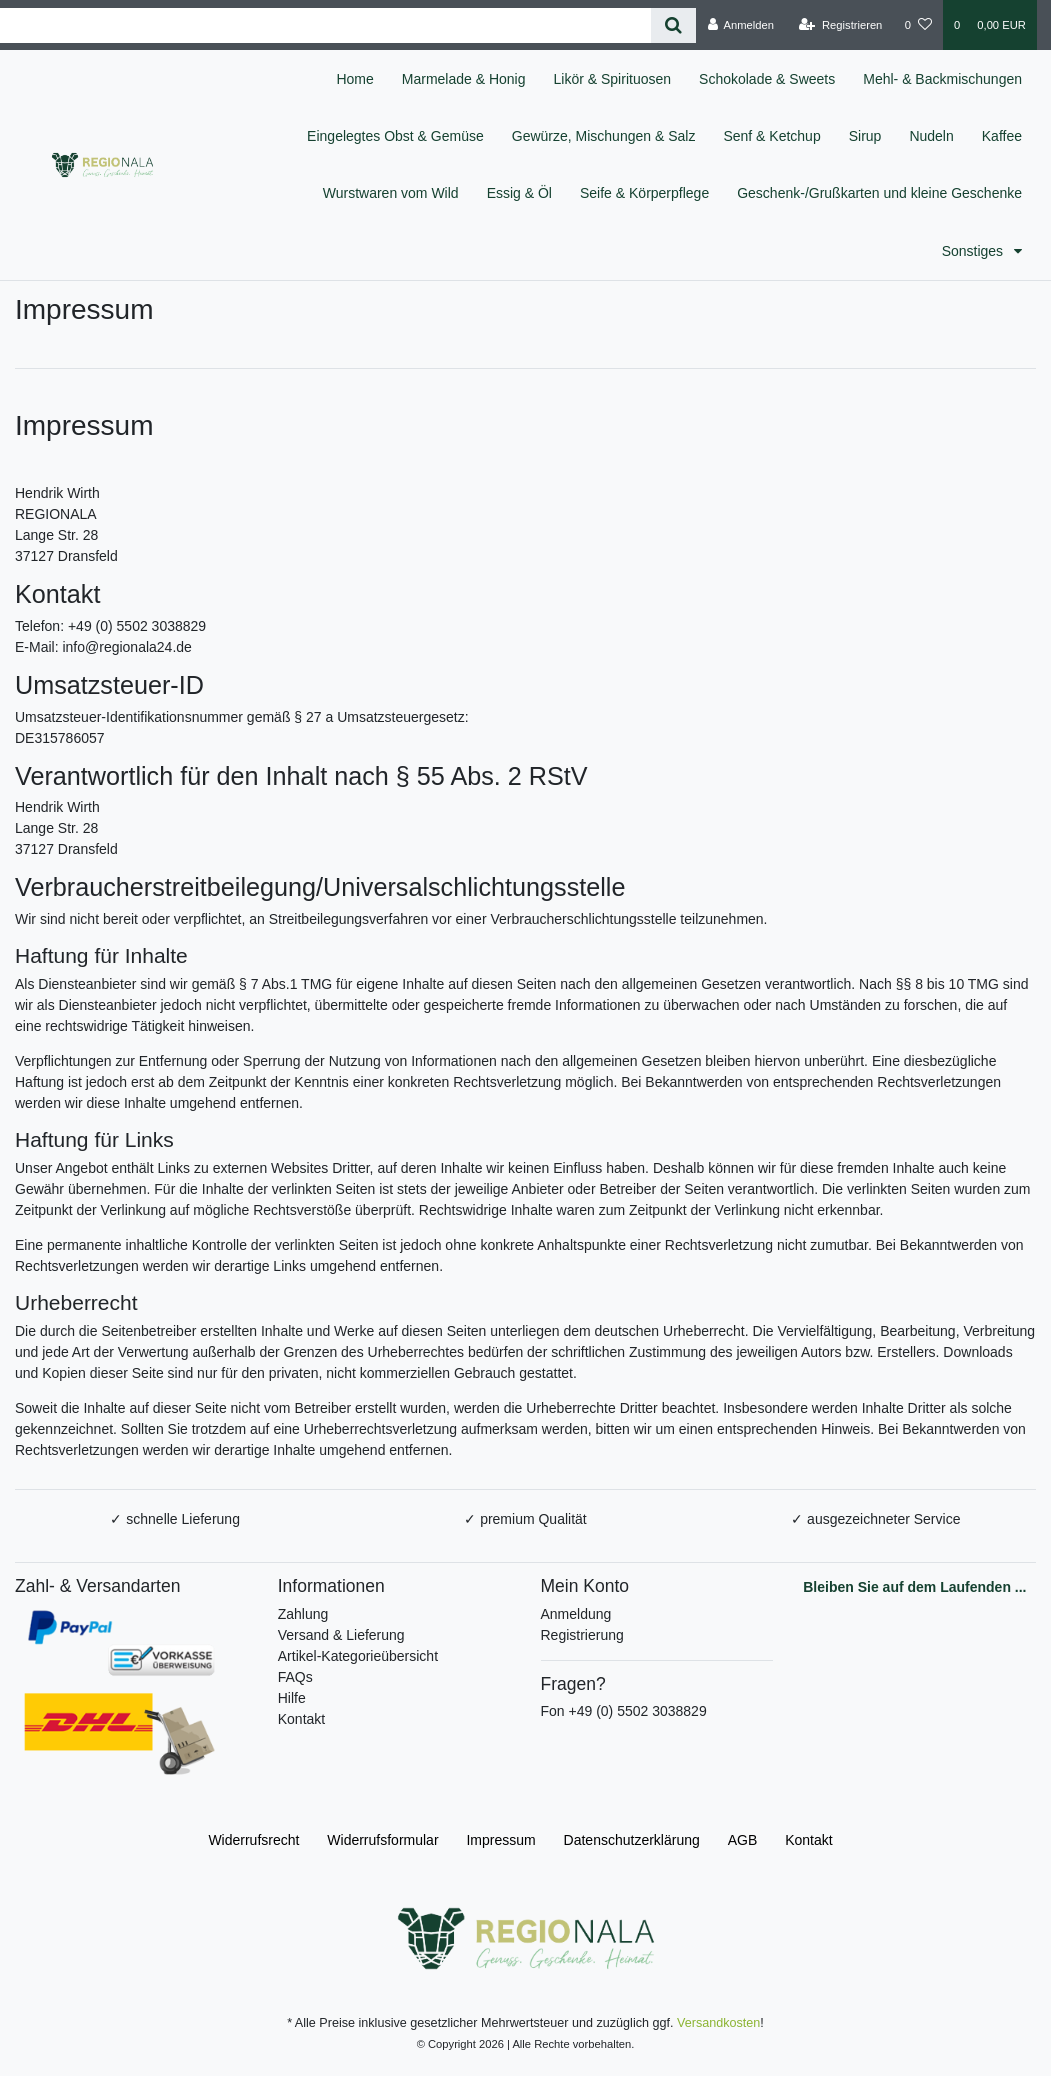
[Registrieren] (840, 25)
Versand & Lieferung (341, 1635)
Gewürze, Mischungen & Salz (604, 136)
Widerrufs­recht (253, 1840)
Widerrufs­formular (382, 1840)
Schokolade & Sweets (767, 79)
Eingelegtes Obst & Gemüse (395, 136)
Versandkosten (718, 2023)
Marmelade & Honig (464, 79)
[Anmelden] (740, 25)
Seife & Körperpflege (644, 193)
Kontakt (301, 1719)
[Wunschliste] (918, 25)
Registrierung (582, 1635)
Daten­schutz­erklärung (632, 1840)
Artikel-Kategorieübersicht (358, 1656)
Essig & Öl (519, 193)
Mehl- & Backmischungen (942, 79)
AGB (743, 1840)
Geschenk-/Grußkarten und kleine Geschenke (879, 193)
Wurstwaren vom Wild (391, 193)
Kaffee (1002, 136)
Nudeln (931, 136)
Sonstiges (974, 251)
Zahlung (303, 1614)
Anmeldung (576, 1614)
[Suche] (673, 25)
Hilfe (292, 1698)
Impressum (500, 1840)
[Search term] (325, 25)
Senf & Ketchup (771, 136)
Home (354, 79)
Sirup (865, 136)
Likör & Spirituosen (613, 79)
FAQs (295, 1677)
